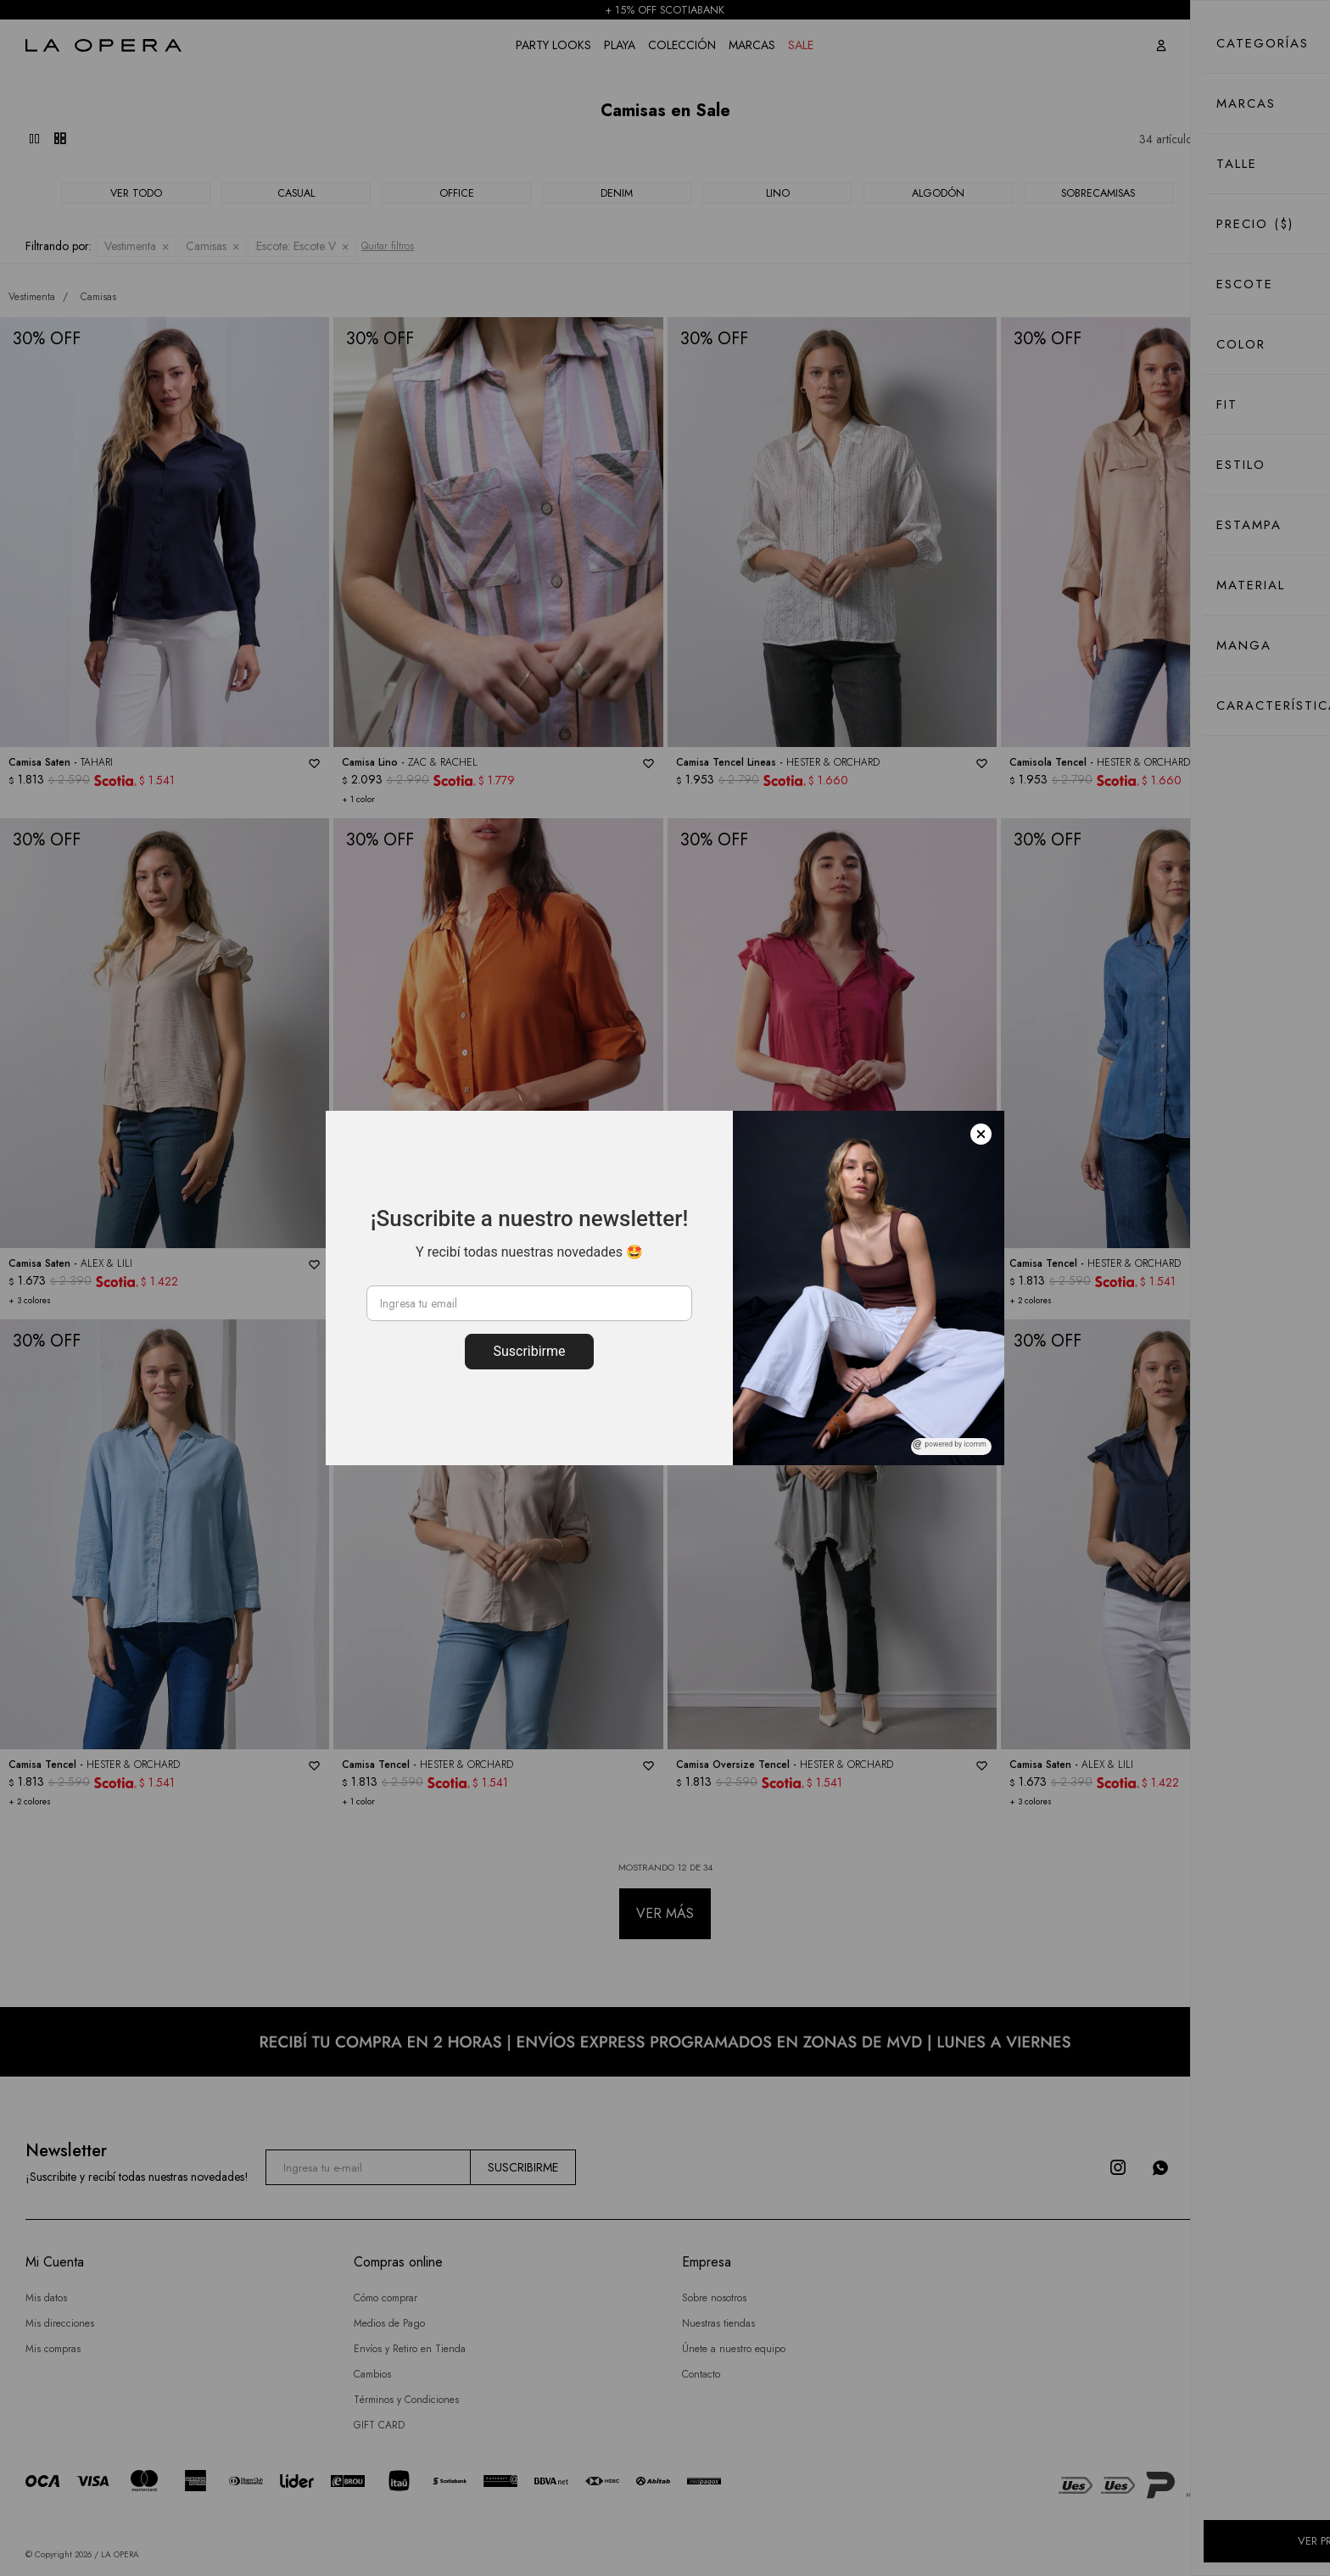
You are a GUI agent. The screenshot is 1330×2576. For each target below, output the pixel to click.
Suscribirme (529, 1351)
